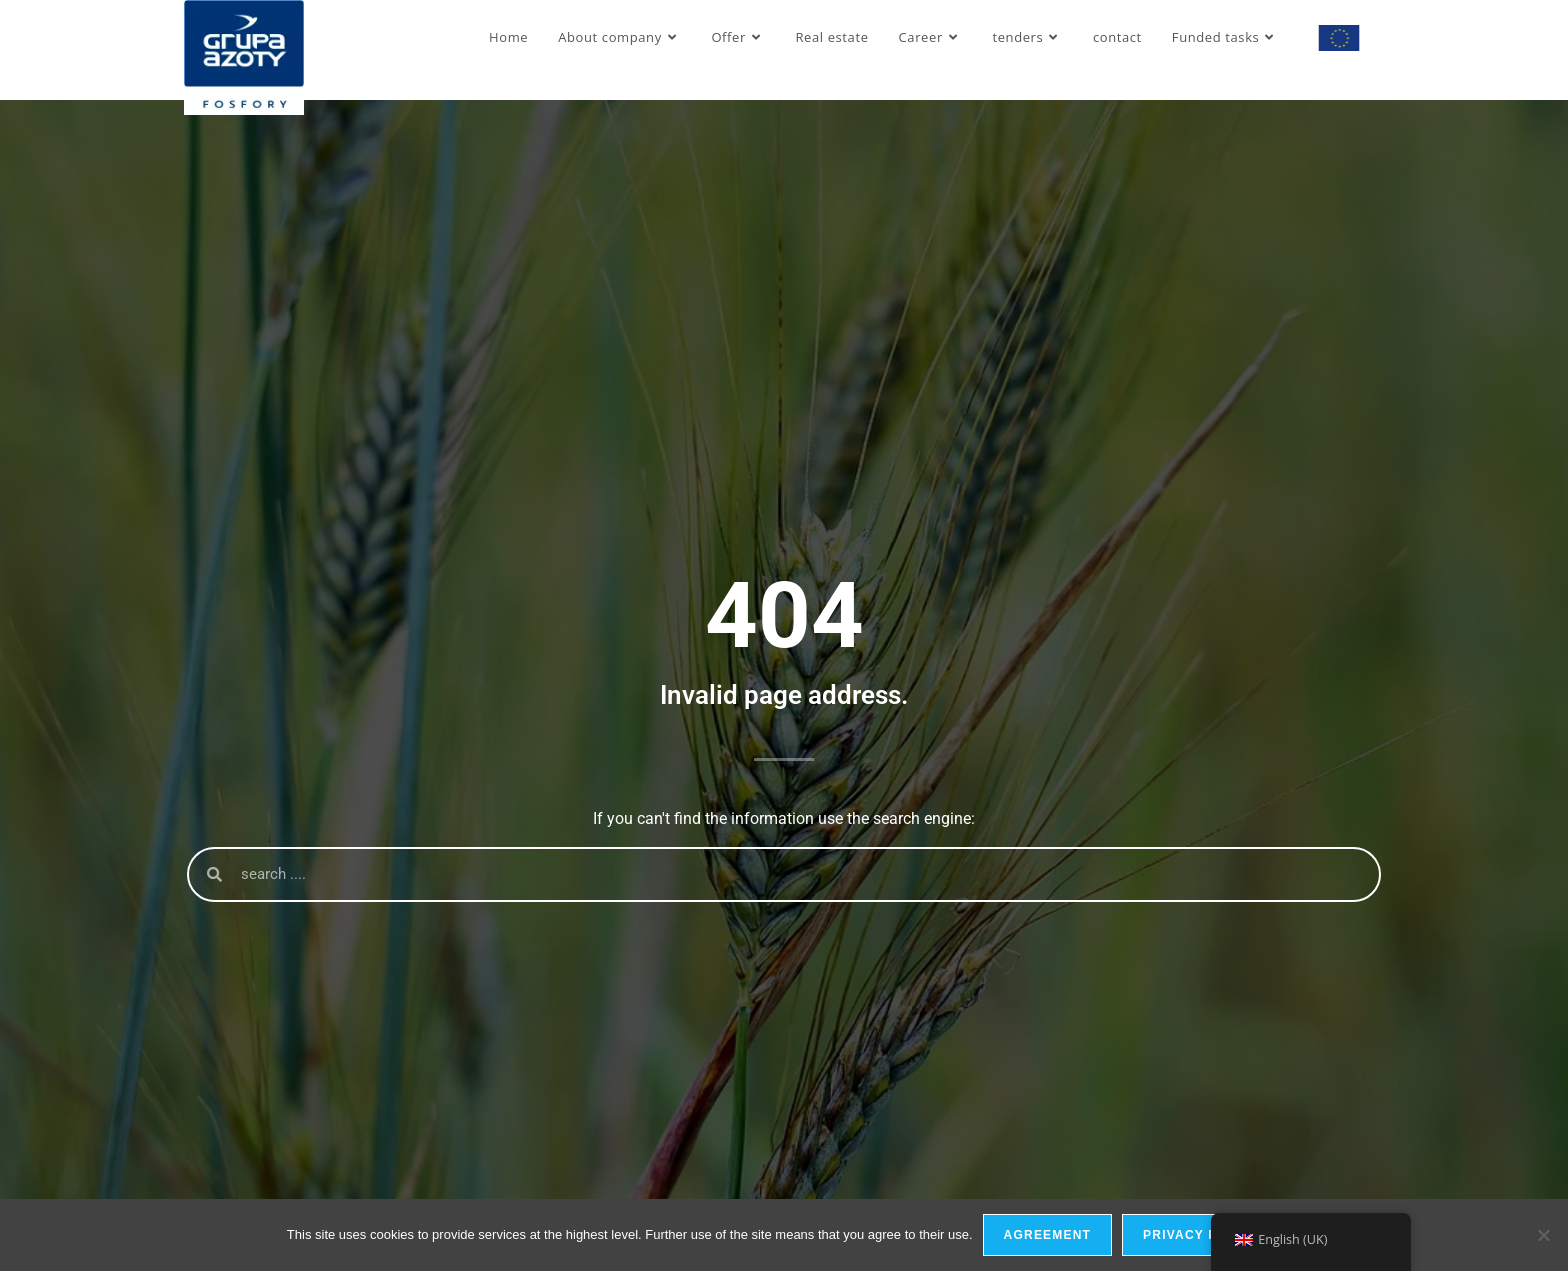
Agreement (1047, 1235)
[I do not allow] (1543, 1235)
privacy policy (1201, 1235)
